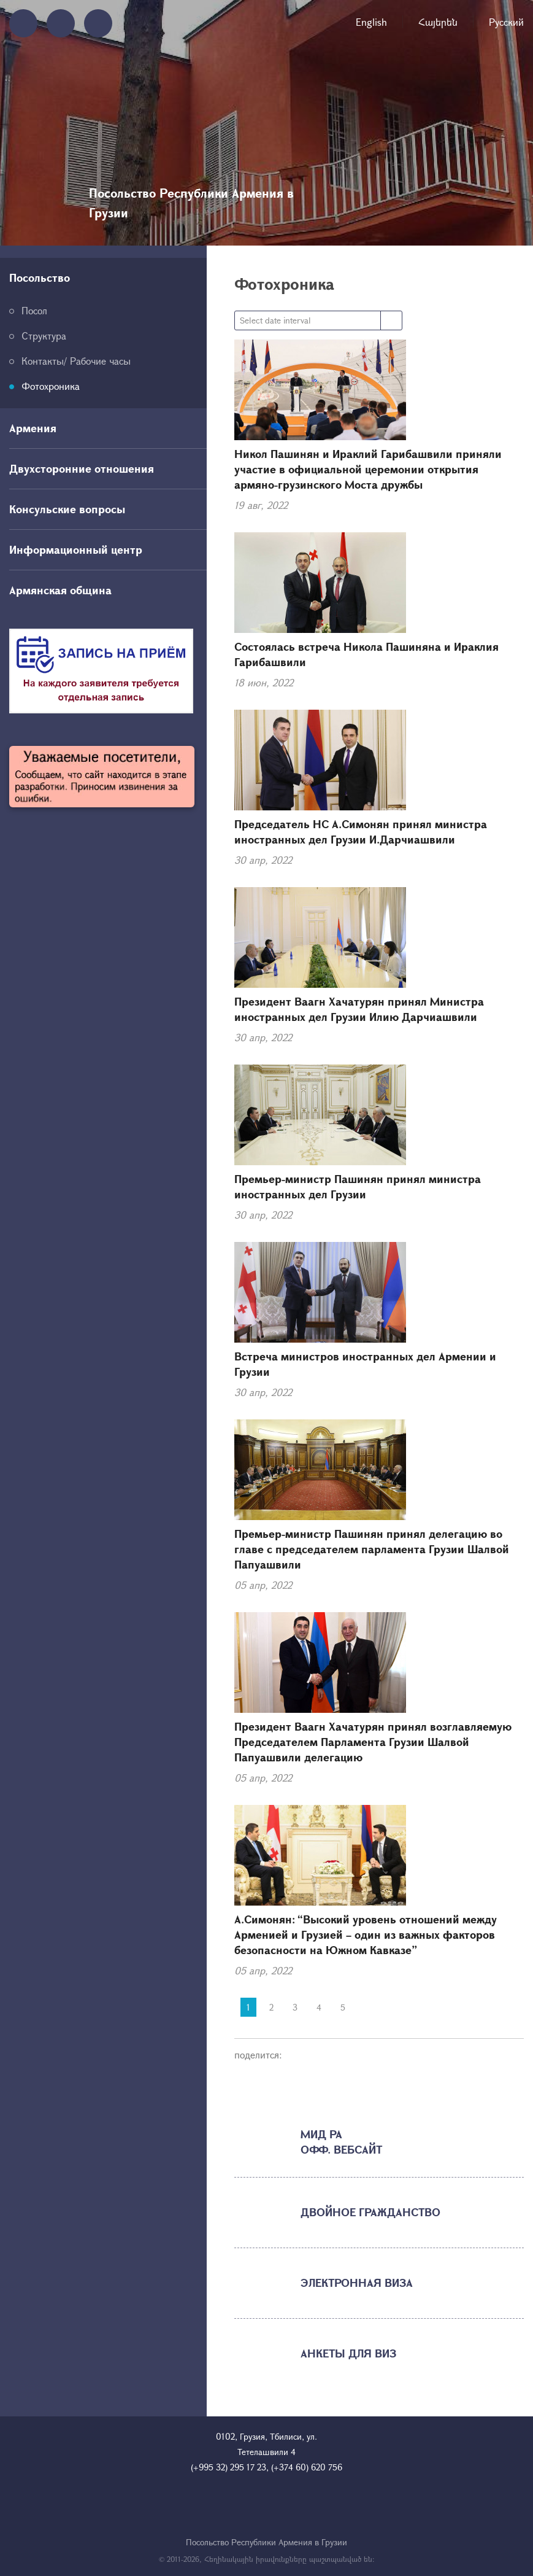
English (371, 21)
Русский (506, 21)
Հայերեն (438, 21)
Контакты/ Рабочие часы (76, 360)
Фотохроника (50, 385)
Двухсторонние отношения (81, 468)
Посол (34, 310)
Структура (43, 335)
